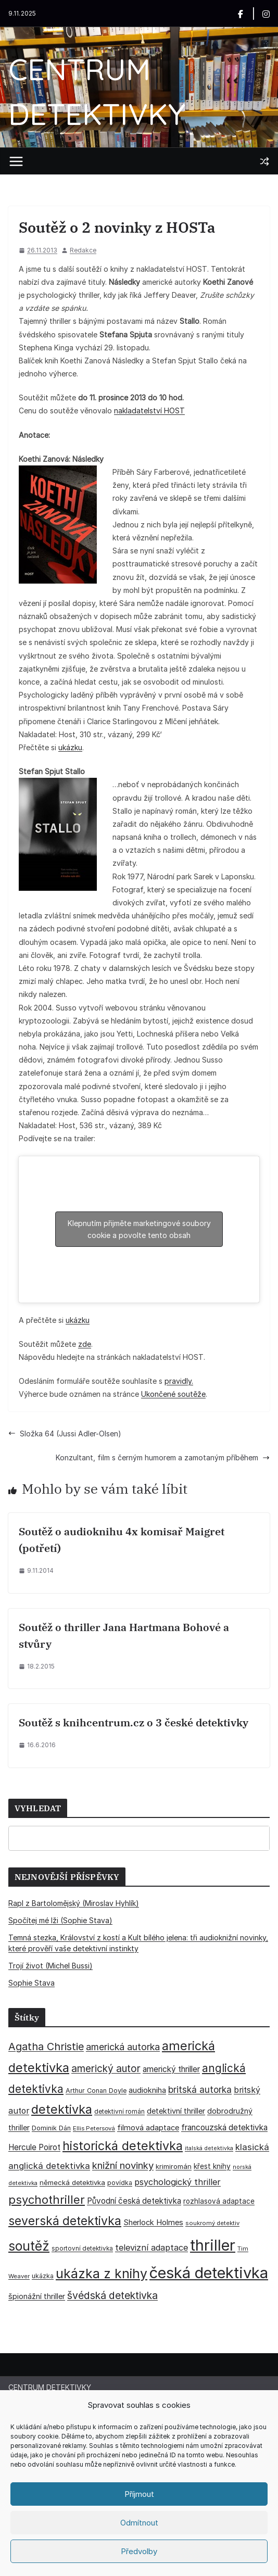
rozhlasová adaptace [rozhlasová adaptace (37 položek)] (219, 2201)
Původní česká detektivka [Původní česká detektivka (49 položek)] (134, 2201)
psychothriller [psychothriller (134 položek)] (46, 2199)
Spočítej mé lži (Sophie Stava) (60, 1920)
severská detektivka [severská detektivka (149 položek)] (64, 2221)
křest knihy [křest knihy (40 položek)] (212, 2166)
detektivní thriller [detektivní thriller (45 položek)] (176, 2111)
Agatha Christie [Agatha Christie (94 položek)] (46, 2046)
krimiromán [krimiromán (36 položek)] (174, 2166)
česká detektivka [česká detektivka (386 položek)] (208, 2273)
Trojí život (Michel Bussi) (50, 1965)
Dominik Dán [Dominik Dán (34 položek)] (51, 2128)
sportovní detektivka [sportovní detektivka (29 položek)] (82, 2248)
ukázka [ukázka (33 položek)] (43, 2276)
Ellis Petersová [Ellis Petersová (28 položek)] (94, 2128)
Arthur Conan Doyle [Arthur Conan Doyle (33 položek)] (96, 2090)
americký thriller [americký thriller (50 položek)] (171, 2069)
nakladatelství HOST (149, 410)
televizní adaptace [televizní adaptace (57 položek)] (151, 2247)
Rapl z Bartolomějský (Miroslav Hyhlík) (73, 1903)
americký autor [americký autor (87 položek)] (106, 2069)
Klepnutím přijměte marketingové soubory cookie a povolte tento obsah (139, 1229)
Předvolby (139, 2551)
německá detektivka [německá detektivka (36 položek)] (72, 2182)
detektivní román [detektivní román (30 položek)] (119, 2111)
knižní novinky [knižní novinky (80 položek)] (123, 2165)
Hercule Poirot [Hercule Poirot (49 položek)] (34, 2147)
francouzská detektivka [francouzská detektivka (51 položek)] (224, 2127)
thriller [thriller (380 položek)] (212, 2245)
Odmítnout (139, 2523)
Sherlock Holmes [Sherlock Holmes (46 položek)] (153, 2222)
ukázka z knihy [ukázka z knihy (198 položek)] (101, 2273)
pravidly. (179, 1381)
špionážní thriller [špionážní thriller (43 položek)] (36, 2296)
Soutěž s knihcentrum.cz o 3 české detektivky (133, 1722)
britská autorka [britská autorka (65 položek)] (200, 2089)
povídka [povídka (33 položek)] (119, 2183)
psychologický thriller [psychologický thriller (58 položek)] (177, 2182)
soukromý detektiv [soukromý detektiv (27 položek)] (212, 2223)
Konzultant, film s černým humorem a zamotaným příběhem (163, 1457)
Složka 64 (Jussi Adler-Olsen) (64, 1433)
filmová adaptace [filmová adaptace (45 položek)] (148, 2127)
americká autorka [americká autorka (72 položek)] (123, 2046)
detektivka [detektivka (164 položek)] (61, 2109)
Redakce (83, 250)
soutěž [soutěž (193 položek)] (28, 2246)
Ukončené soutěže (173, 1394)
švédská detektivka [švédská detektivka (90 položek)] (112, 2295)
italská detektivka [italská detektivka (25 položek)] (209, 2148)
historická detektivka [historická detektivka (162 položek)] (122, 2145)
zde (84, 1344)
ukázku (70, 747)
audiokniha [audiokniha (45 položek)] (147, 2090)
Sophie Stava (31, 1982)
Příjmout (139, 2494)
